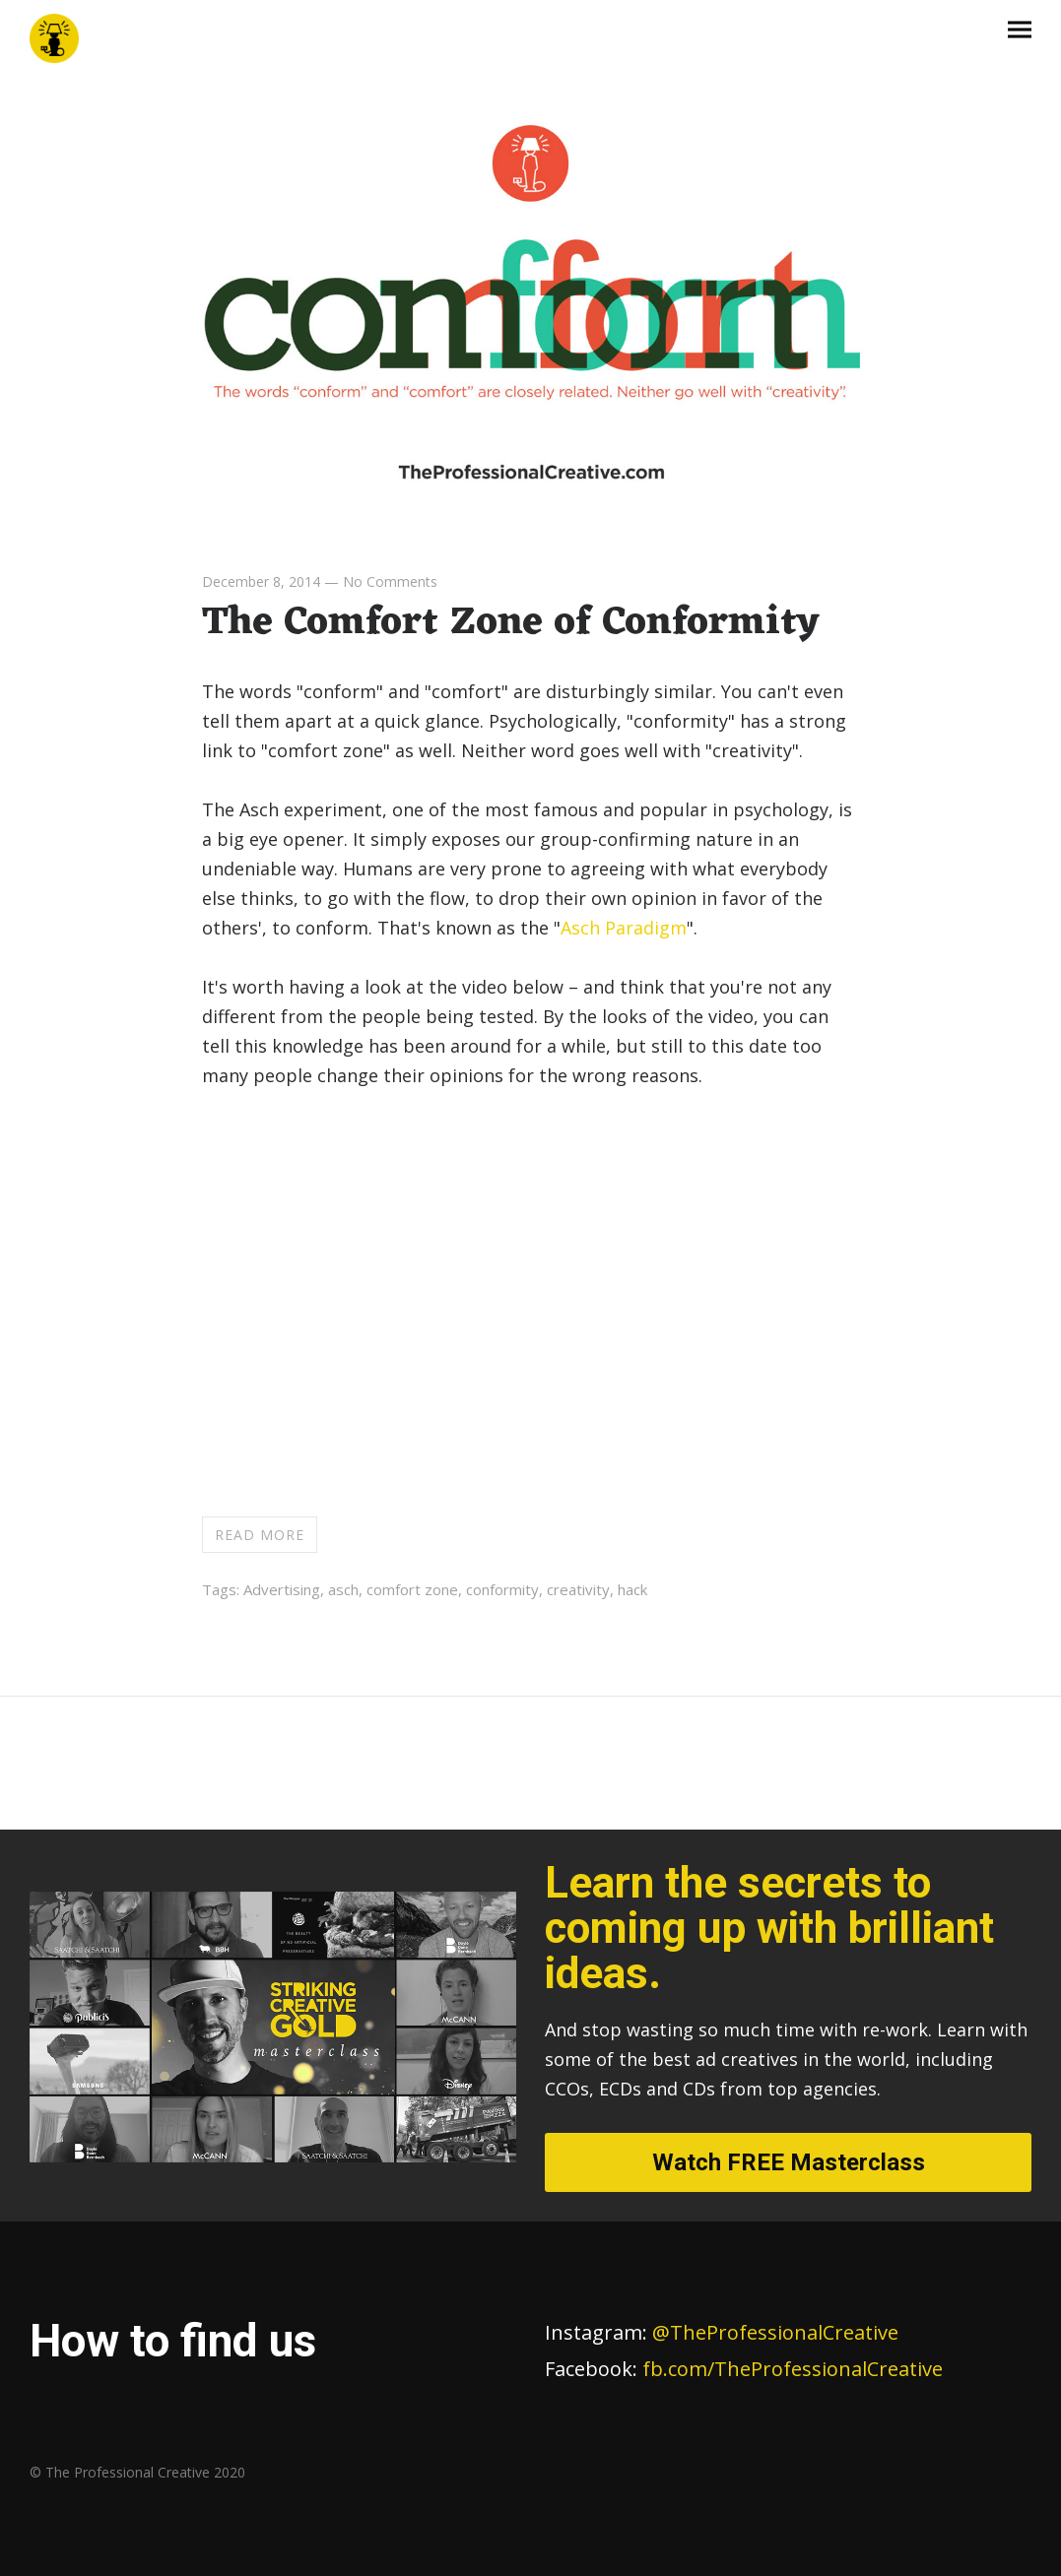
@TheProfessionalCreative (721, 2332)
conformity (502, 1589)
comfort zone (412, 1589)
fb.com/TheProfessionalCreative (792, 2368)
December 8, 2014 (261, 581)
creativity (578, 1589)
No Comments (390, 581)
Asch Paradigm (624, 927)
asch (343, 1589)
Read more (259, 1534)
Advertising (281, 1589)
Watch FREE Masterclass (788, 2162)
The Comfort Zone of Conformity (511, 623)
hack (632, 1589)
